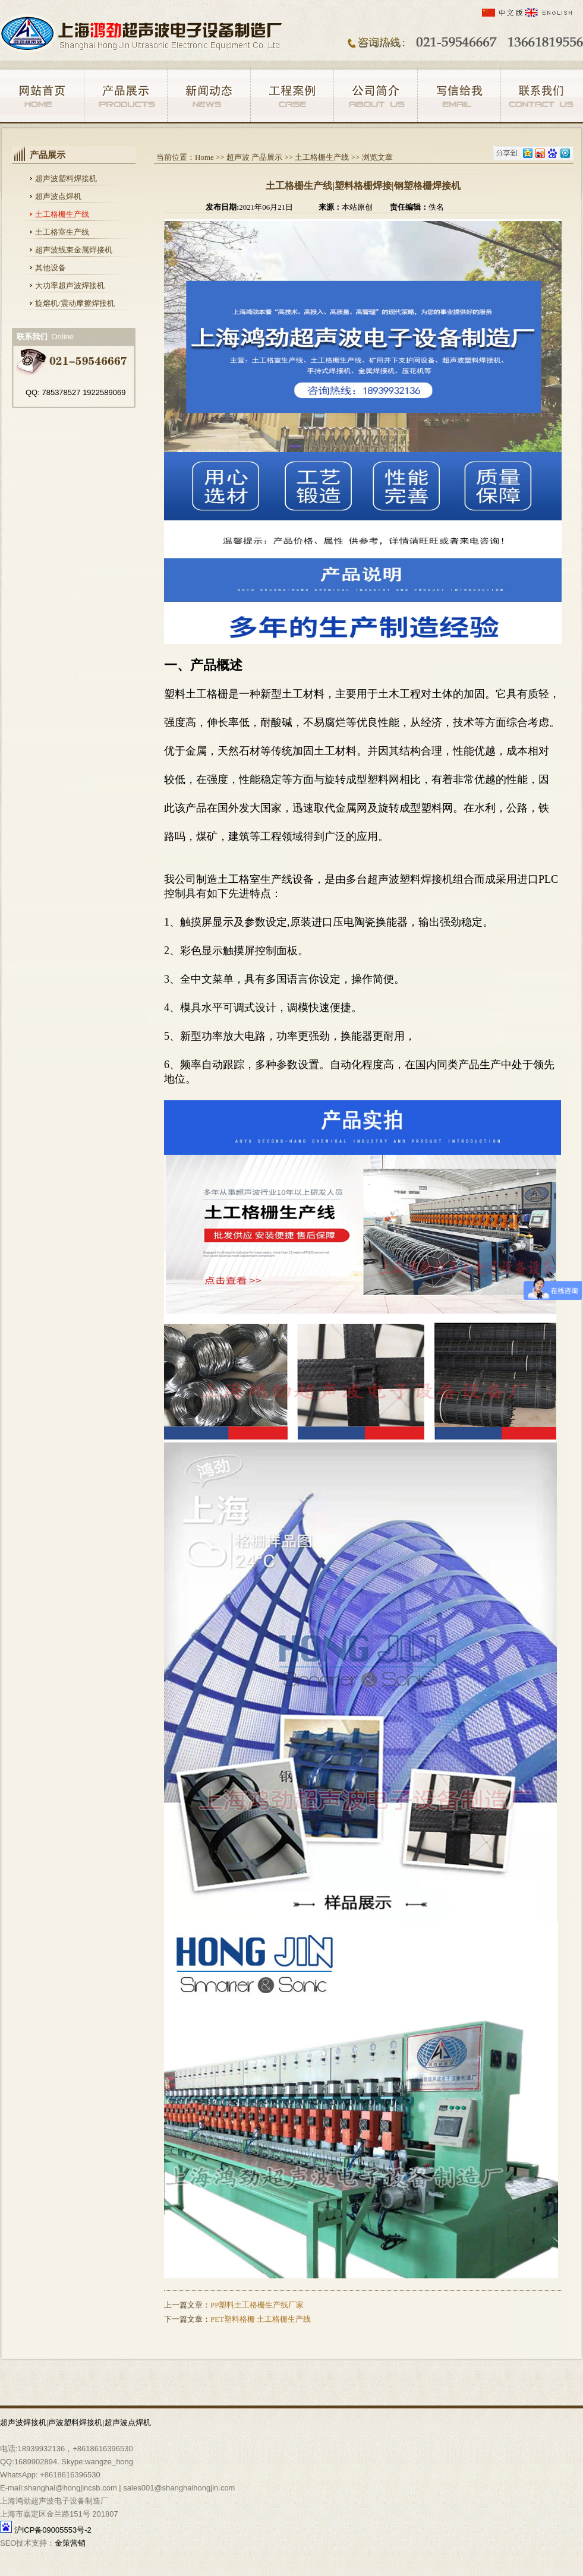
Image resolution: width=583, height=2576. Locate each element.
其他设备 (50, 267)
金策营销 (70, 2543)
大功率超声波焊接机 (70, 285)
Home (204, 157)
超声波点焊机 (58, 196)
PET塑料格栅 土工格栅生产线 (260, 2319)
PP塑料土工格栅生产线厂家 (257, 2304)
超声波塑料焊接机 (66, 178)
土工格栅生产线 (62, 214)
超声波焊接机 (23, 2422)
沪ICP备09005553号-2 (53, 2530)
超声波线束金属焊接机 (73, 249)
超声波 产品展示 (254, 157)
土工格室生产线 (62, 232)
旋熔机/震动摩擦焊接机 (75, 303)
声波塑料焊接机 (75, 2422)
